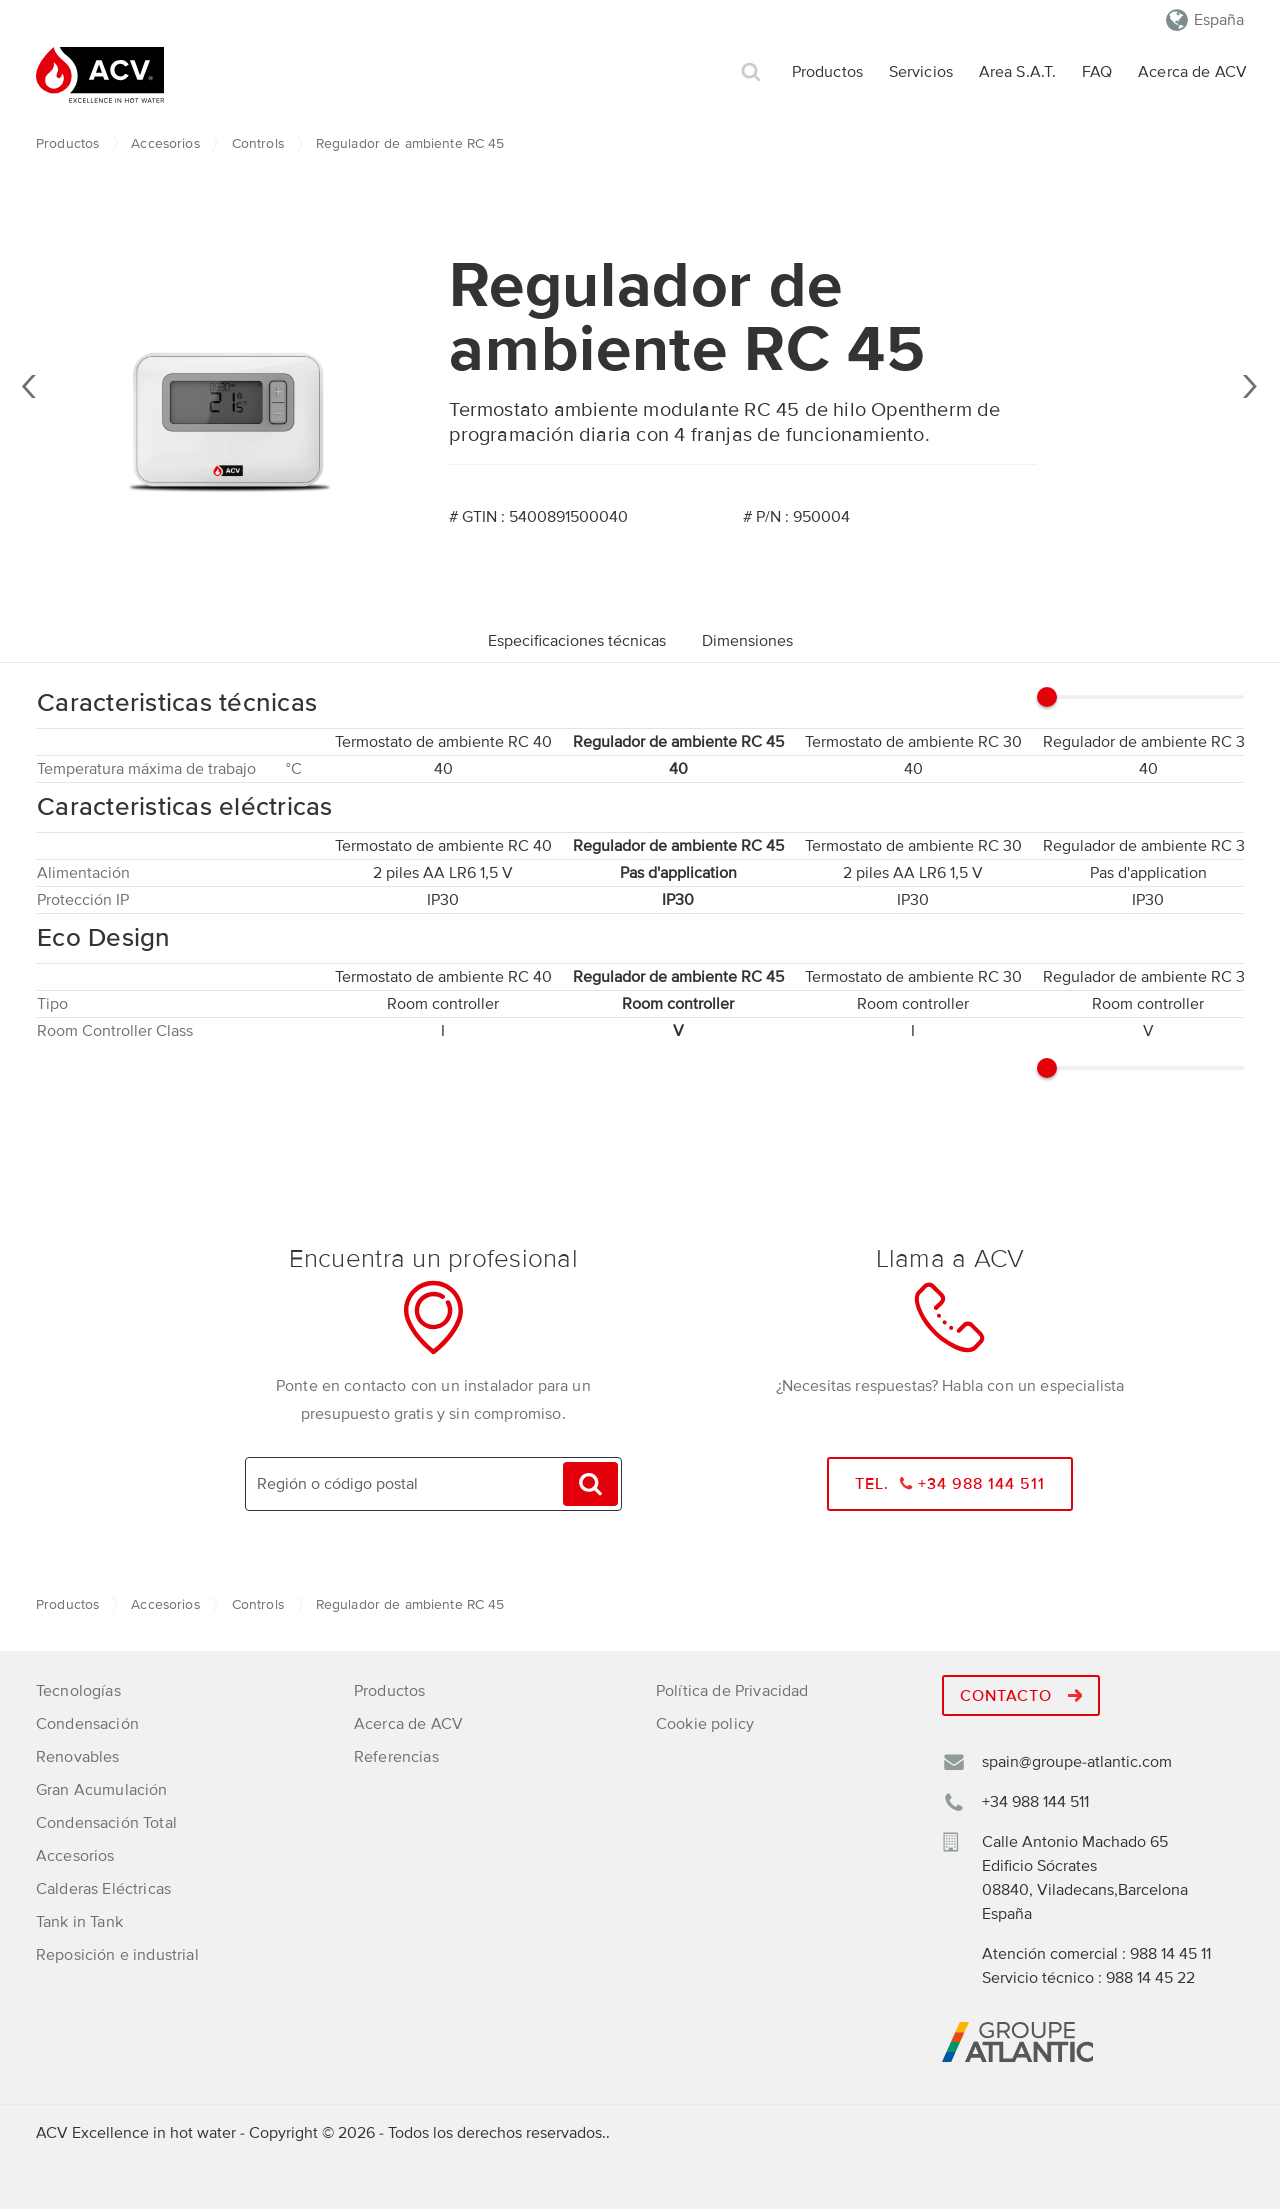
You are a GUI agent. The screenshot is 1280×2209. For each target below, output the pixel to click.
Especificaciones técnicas (577, 641)
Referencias (396, 1757)
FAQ (1097, 72)
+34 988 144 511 (1035, 1802)
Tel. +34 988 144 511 (950, 1484)
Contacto (1021, 1696)
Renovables (78, 1757)
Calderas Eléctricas (103, 1889)
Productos (827, 72)
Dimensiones (747, 641)
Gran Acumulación (102, 1790)
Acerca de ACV (1192, 72)
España (1219, 20)
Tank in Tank (79, 1922)
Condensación (87, 1724)
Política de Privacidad (732, 1691)
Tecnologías (78, 1691)
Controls (258, 143)
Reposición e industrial (117, 1955)
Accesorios (165, 143)
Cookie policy (705, 1724)
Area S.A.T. (1018, 72)
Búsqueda (751, 72)
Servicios (921, 72)
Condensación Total (106, 1823)
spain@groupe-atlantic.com (1077, 1762)
